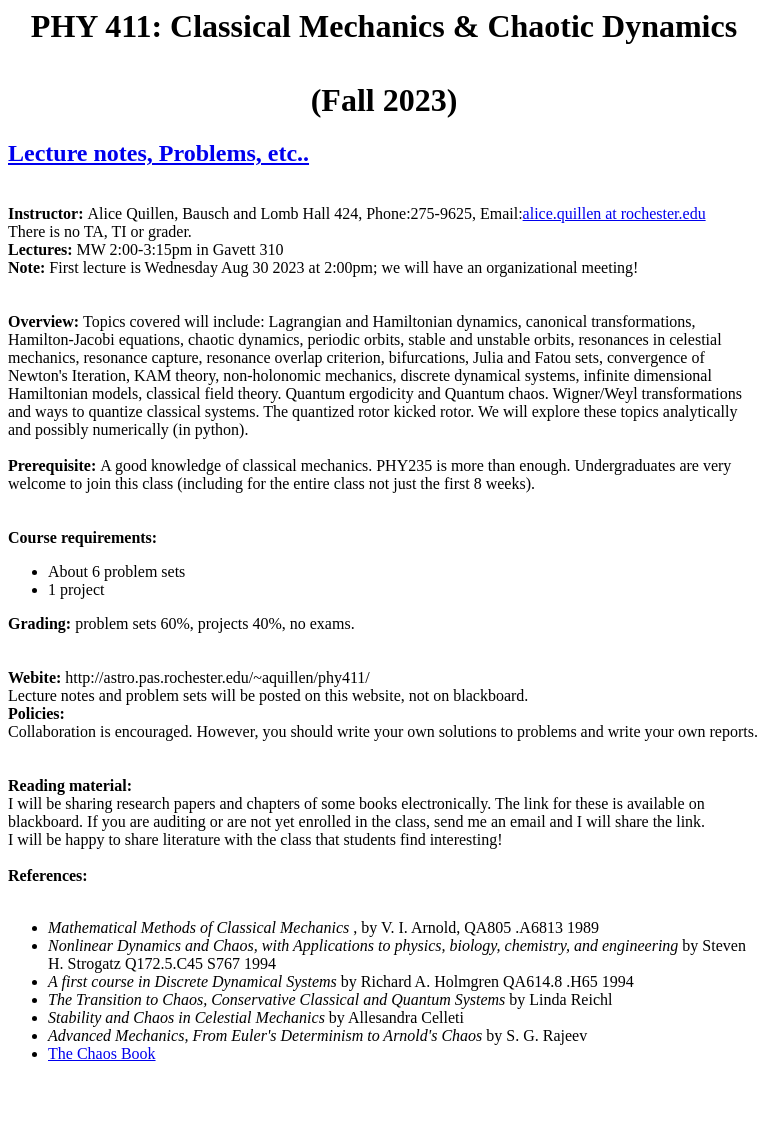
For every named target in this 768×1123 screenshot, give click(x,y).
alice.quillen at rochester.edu (614, 213)
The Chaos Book (102, 1053)
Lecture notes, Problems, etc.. (158, 153)
